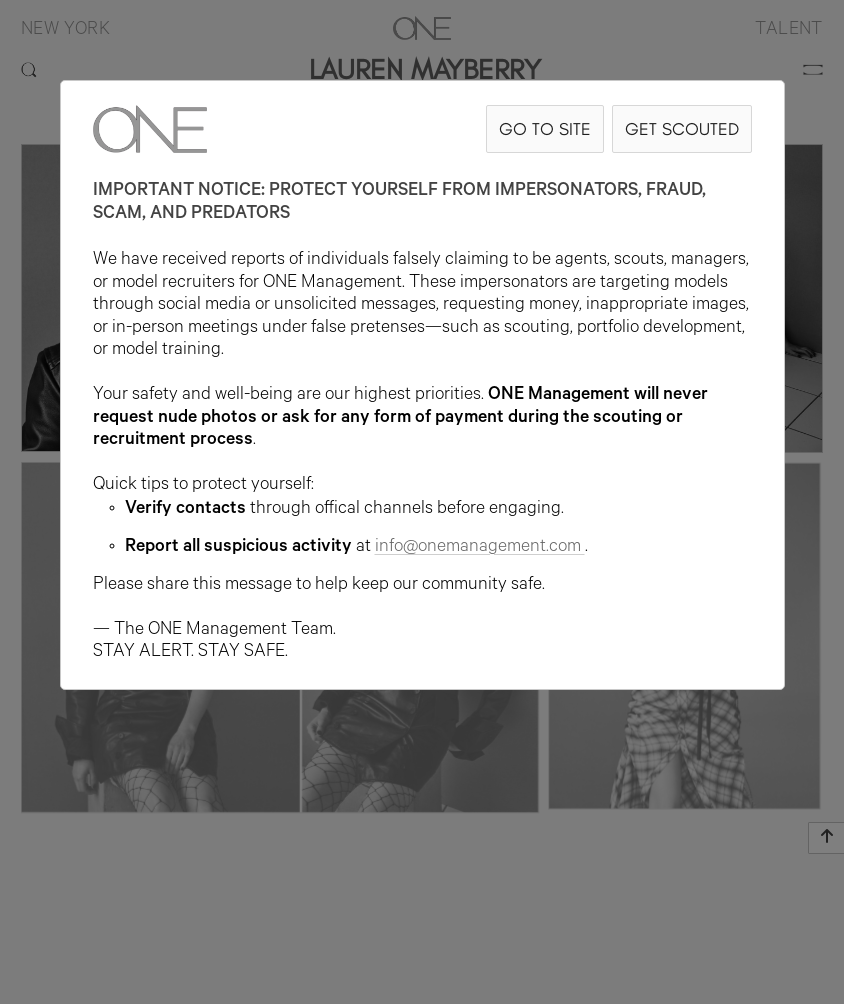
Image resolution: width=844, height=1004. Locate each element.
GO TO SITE (545, 128)
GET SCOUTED (682, 128)
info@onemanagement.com (480, 548)
